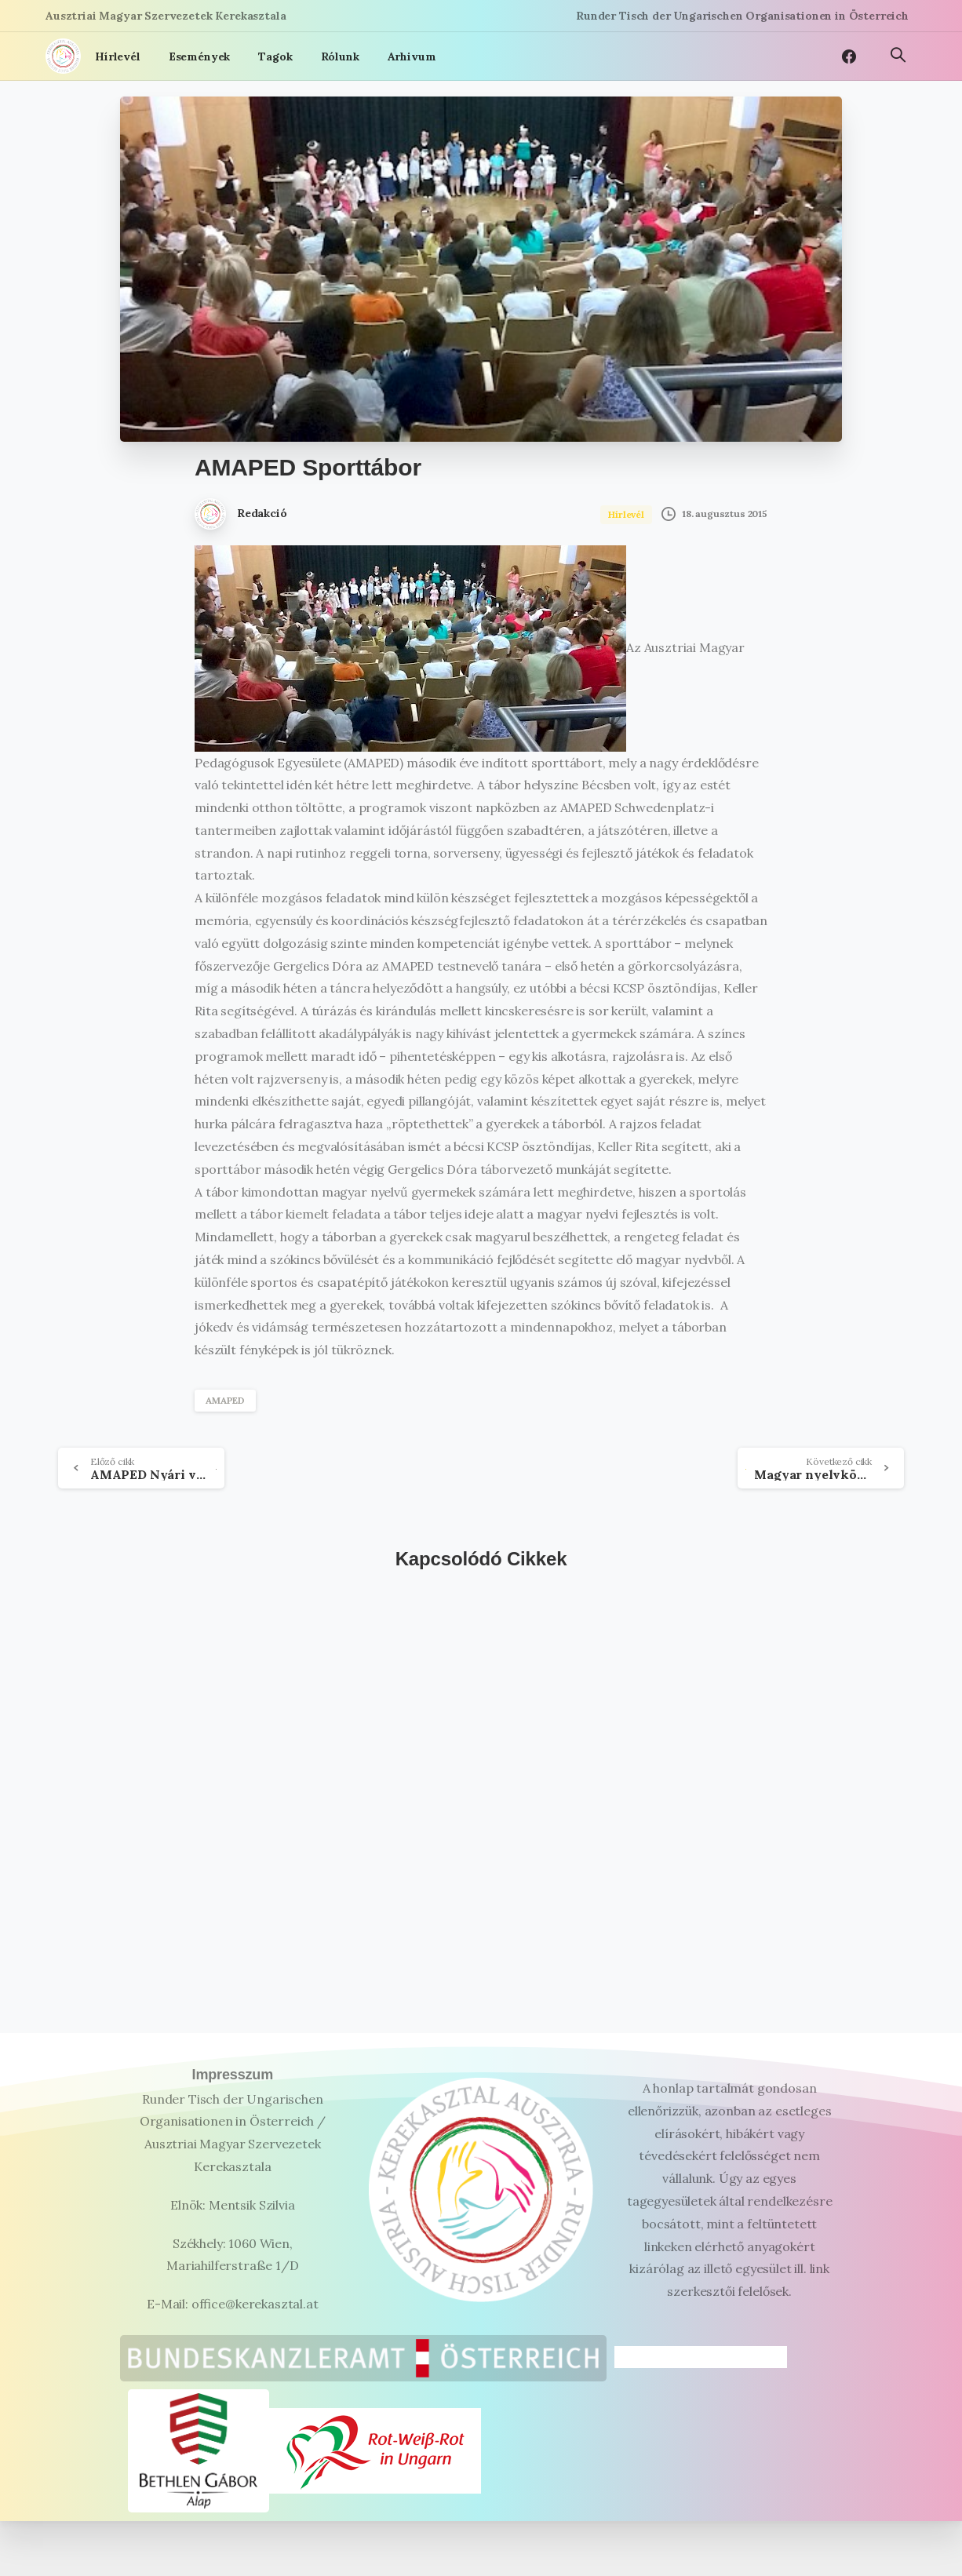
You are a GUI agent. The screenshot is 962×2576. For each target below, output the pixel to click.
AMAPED (225, 1400)
